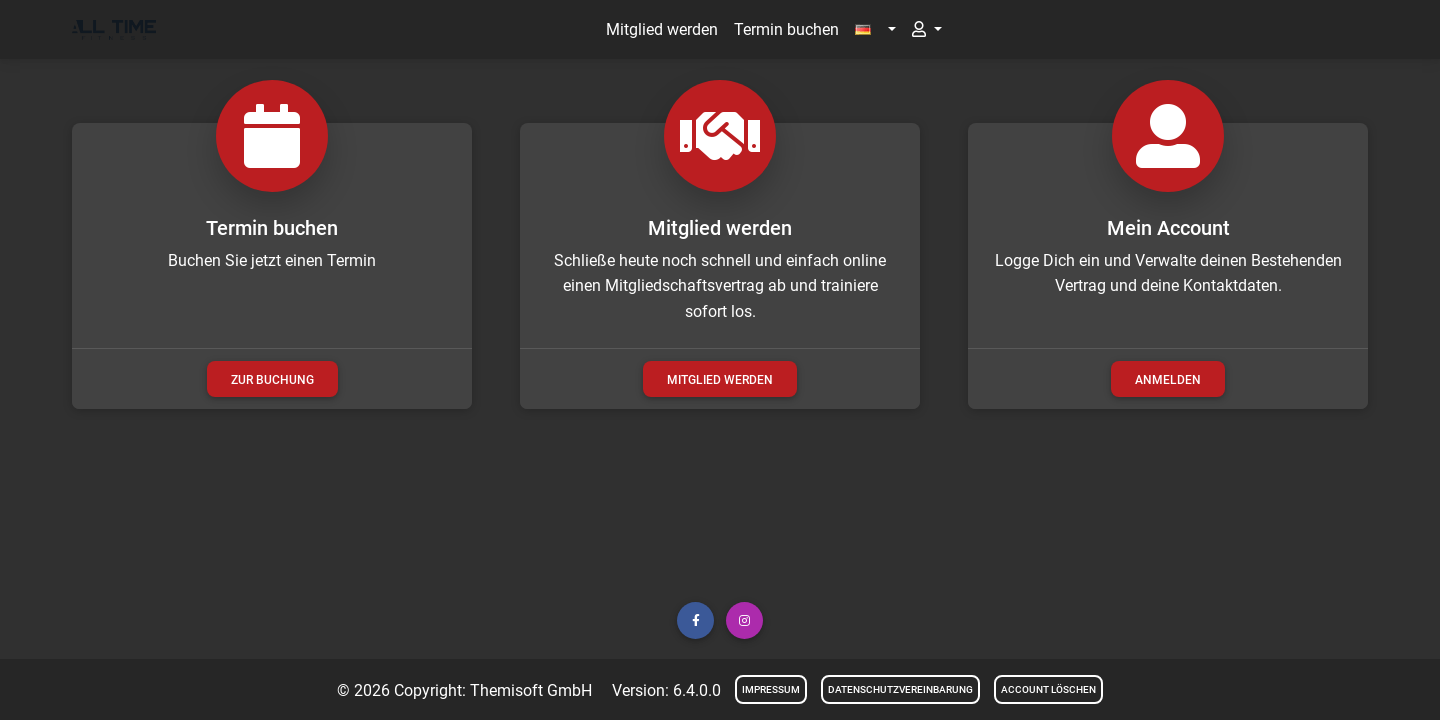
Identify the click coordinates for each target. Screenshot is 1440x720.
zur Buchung (272, 380)
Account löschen (1048, 689)
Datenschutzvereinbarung (900, 689)
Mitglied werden (662, 29)
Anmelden (1168, 380)
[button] (875, 30)
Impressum (771, 689)
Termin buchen (786, 29)
